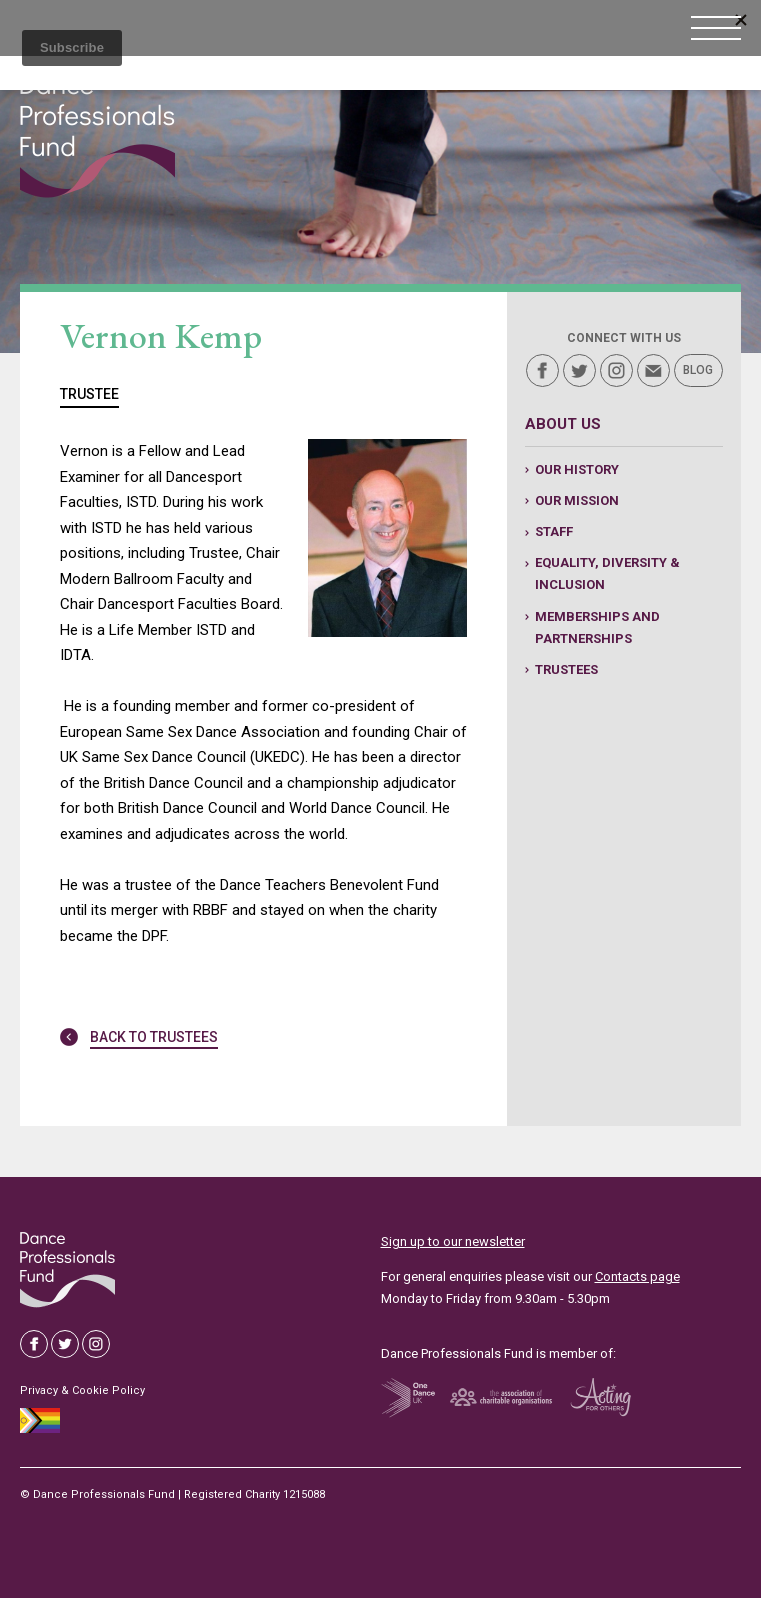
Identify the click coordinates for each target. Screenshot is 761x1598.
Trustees (566, 669)
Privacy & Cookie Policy (82, 1390)
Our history (577, 469)
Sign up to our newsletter (453, 1241)
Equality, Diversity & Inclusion (607, 573)
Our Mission (577, 500)
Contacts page (637, 1276)
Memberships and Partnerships (597, 627)
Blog (698, 370)
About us (563, 424)
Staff (554, 531)
